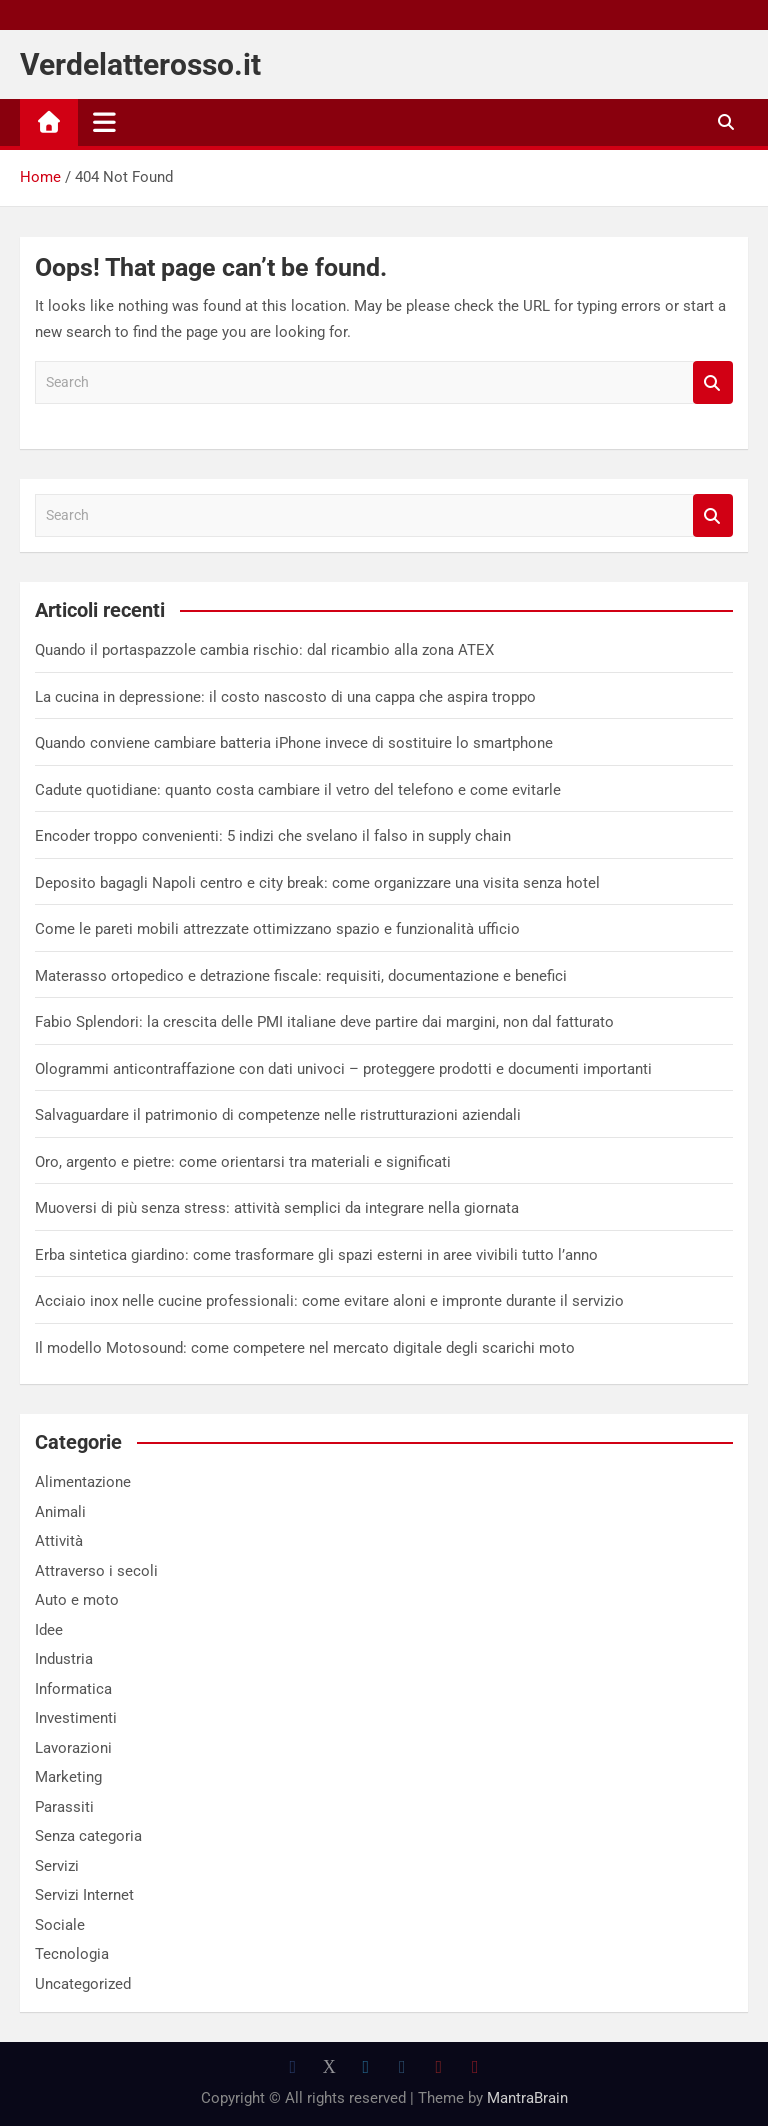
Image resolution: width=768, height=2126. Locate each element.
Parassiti (64, 1807)
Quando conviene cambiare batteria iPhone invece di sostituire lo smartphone (294, 743)
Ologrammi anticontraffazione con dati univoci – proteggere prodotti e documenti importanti (343, 1069)
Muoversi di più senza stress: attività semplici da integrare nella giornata (277, 1208)
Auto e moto (77, 1600)
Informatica (73, 1689)
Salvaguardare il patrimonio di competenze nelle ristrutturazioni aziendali (278, 1115)
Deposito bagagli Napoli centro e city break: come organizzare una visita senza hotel (317, 883)
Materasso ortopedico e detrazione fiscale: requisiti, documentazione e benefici (301, 976)
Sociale (60, 1925)
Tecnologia (72, 1954)
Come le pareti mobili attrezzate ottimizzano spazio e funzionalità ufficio (277, 929)
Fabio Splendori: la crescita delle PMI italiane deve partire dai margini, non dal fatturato (324, 1022)
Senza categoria (88, 1836)
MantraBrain (527, 2098)
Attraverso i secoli (96, 1571)
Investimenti (76, 1718)
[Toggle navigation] (104, 122)
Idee (49, 1630)
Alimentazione (83, 1482)
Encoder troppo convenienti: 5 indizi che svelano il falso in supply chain (273, 836)
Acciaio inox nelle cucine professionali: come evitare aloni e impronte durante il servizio (329, 1301)
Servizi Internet (84, 1895)
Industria (64, 1659)
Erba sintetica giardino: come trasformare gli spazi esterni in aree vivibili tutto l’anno (316, 1255)
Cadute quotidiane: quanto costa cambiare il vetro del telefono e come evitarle (298, 790)
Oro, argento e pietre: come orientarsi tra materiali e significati (243, 1162)
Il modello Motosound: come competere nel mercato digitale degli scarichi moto (305, 1348)
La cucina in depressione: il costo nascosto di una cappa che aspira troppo (285, 697)
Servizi (57, 1866)
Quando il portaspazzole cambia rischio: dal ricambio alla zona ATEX (264, 650)
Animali (60, 1512)
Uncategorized (83, 1984)
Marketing (68, 1777)
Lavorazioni (73, 1748)
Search (713, 382)
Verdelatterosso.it (140, 64)
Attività (59, 1541)
